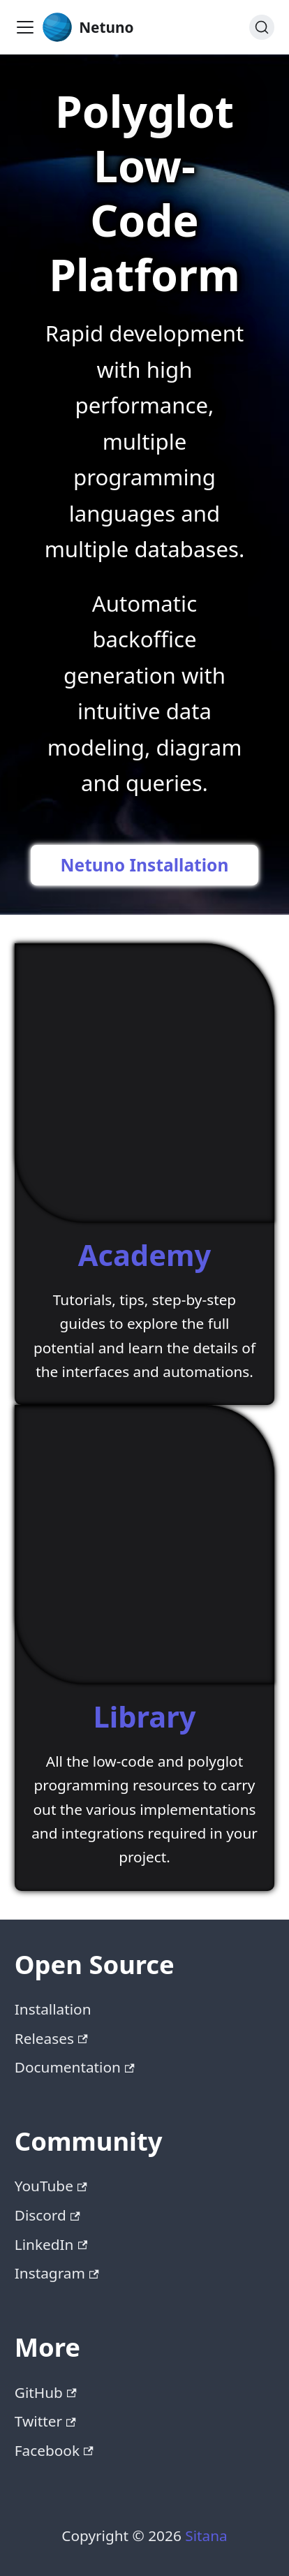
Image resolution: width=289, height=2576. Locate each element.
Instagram (57, 2273)
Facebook (54, 2450)
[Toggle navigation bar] (25, 27)
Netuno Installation (145, 864)
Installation (53, 2009)
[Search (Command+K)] (261, 27)
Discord (47, 2215)
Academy (145, 1254)
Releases (51, 2038)
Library (145, 1716)
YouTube (51, 2185)
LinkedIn (51, 2244)
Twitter (45, 2421)
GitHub (46, 2392)
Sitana (206, 2535)
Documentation (75, 2067)
